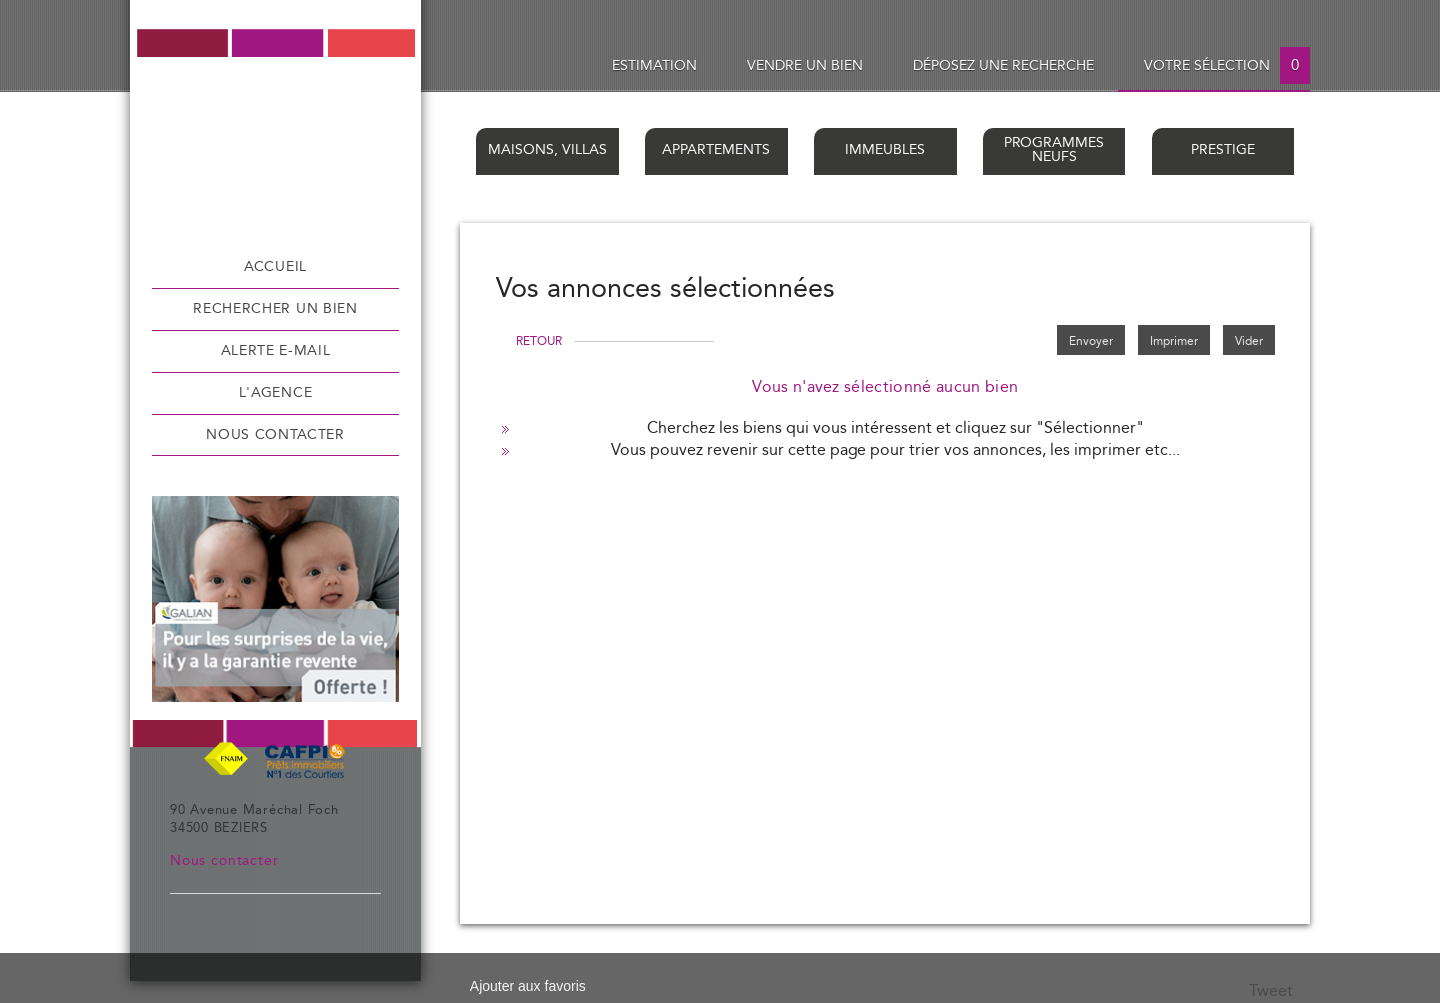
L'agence (275, 393)
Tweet (1271, 991)
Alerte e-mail (276, 351)
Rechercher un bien (275, 309)
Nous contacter (275, 435)
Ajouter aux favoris (528, 986)
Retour (539, 341)
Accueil (275, 267)
